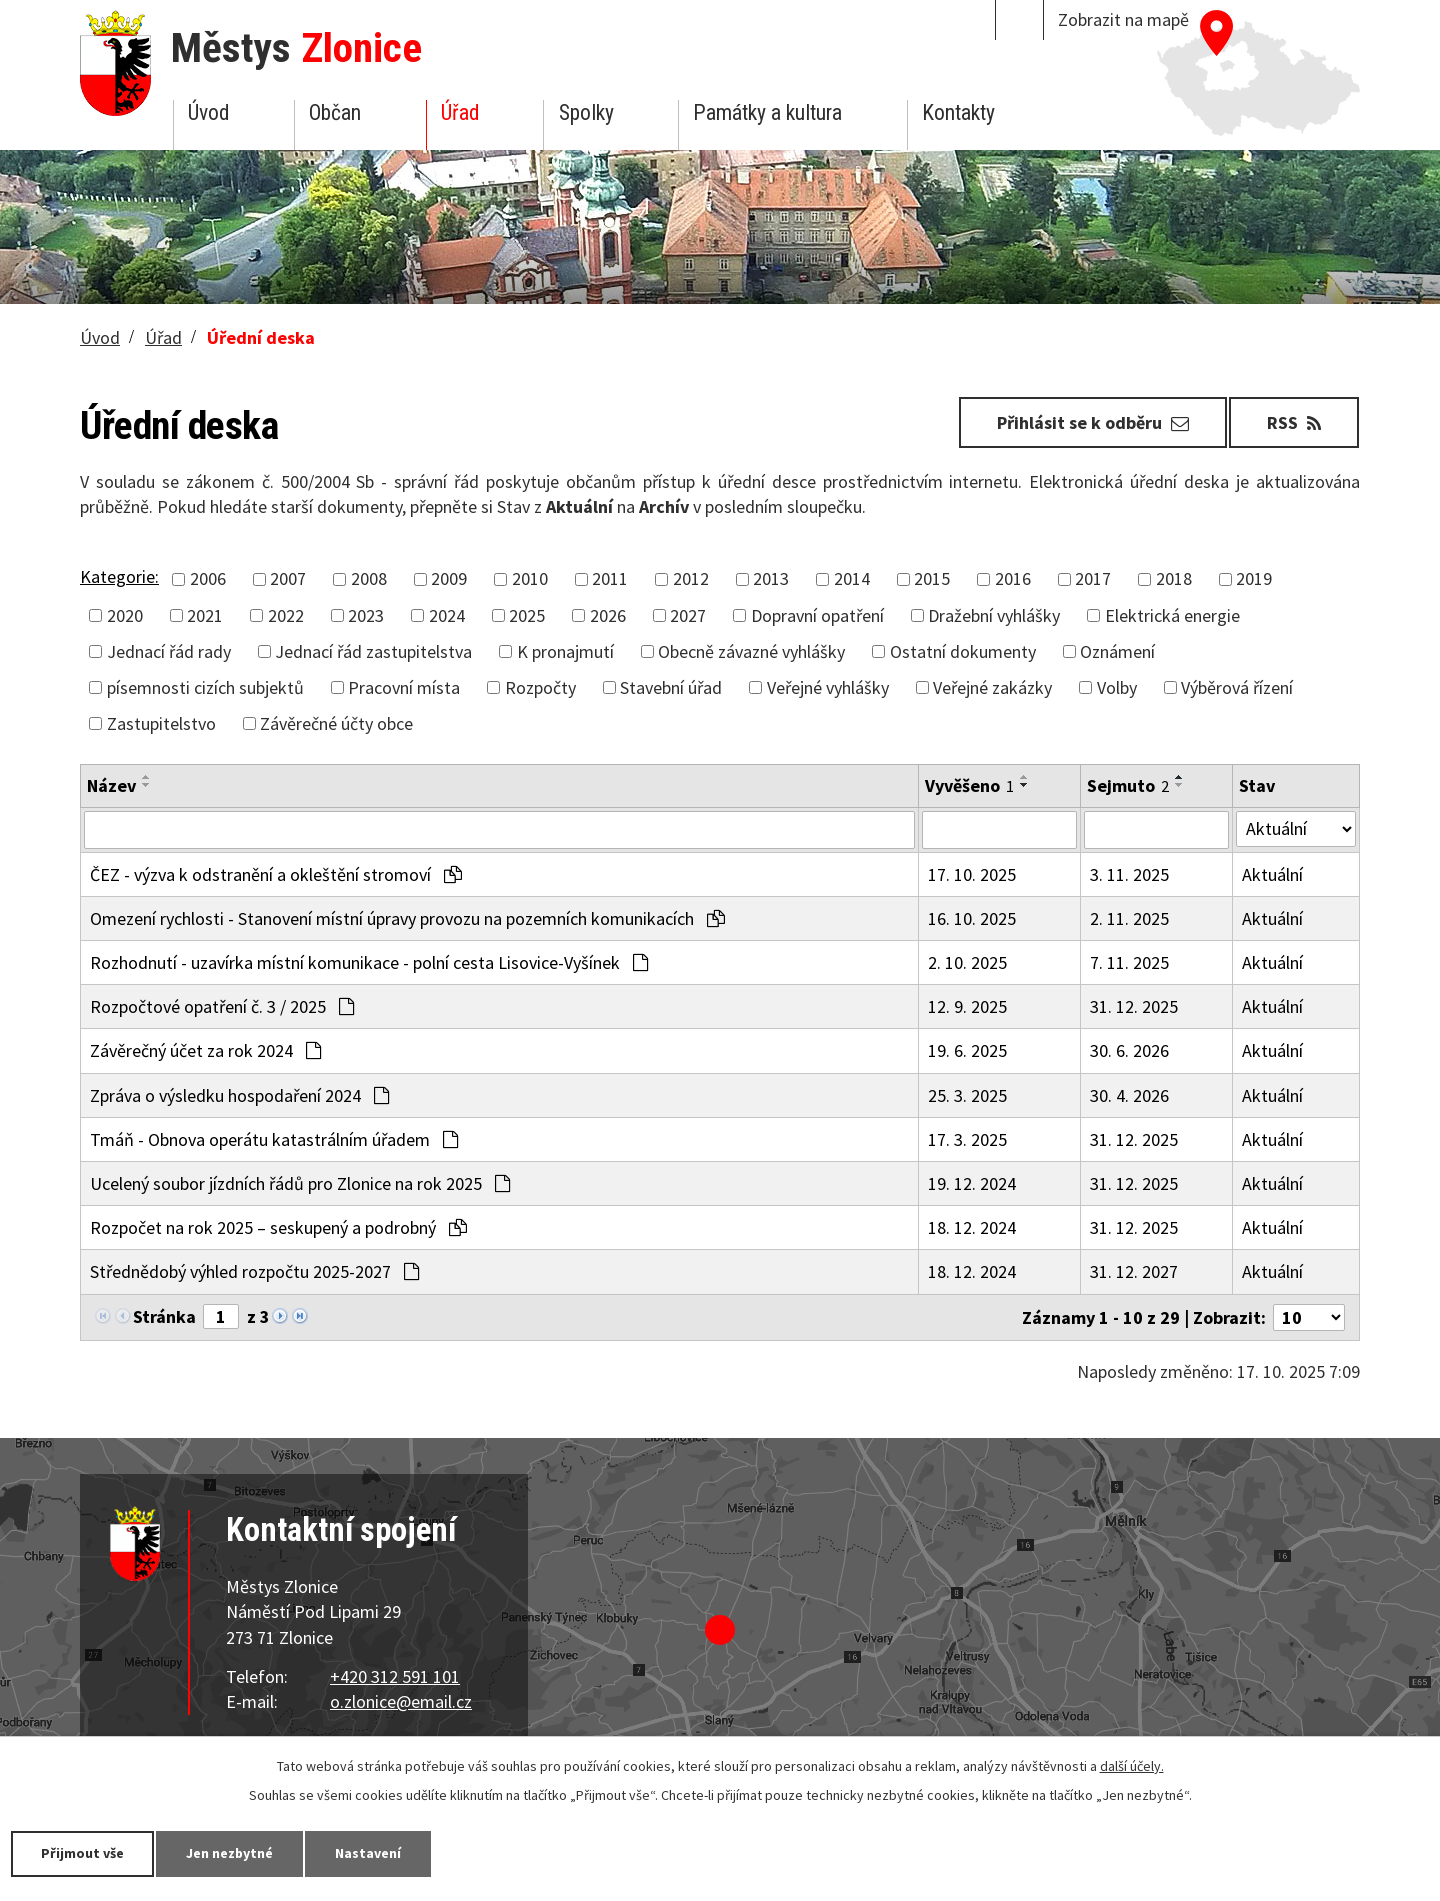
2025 (527, 615)
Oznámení (1117, 651)
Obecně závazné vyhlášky (751, 651)
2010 (530, 578)
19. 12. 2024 (972, 1183)
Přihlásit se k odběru (1093, 422)
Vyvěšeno (969, 785)
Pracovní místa (404, 687)
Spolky (586, 112)
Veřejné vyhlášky (828, 687)
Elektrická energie (1172, 615)
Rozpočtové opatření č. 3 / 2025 (222, 1006)
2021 (205, 615)
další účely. (1132, 1766)
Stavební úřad (671, 687)
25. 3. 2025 (967, 1095)
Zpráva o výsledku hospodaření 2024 (239, 1095)
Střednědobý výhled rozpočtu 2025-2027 (254, 1271)
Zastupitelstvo (161, 723)
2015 (932, 578)
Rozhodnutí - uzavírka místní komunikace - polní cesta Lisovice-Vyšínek (369, 962)
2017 (1093, 578)
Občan (335, 112)
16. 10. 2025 (972, 918)
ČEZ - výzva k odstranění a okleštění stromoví (276, 874)
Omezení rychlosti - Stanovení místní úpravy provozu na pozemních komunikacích (407, 918)
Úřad (460, 112)
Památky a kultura (767, 112)
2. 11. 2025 (1129, 918)
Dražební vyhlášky (994, 615)
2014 (852, 578)
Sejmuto (1128, 785)
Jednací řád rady (169, 651)
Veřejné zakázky (992, 687)
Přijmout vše (82, 1853)
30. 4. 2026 (1129, 1095)
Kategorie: (119, 576)
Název (111, 785)
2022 (286, 615)
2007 (288, 578)
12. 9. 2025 (967, 1006)
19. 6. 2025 (967, 1050)
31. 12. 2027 (1134, 1271)
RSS (1294, 422)
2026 (608, 615)
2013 (771, 578)
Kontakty (958, 112)
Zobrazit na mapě (1123, 19)
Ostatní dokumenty (963, 651)
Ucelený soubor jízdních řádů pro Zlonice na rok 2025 (300, 1183)
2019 (1254, 578)
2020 (125, 615)
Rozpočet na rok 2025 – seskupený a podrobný (278, 1227)
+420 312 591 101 (395, 1676)
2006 (208, 578)
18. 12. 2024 (972, 1227)
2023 (366, 615)
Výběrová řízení (1237, 687)
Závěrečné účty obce (336, 723)
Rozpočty (540, 687)
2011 (610, 578)
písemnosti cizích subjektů (205, 687)
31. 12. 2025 (1134, 1006)
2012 (691, 578)
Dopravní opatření (817, 615)
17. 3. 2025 (967, 1139)
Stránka (164, 1316)
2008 (369, 578)
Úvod (208, 112)
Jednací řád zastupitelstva (373, 651)
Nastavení (369, 1853)
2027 (688, 615)
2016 (1013, 578)
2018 (1174, 578)
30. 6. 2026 (1129, 1050)
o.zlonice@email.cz (401, 1701)
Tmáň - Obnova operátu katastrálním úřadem (274, 1139)
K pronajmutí (565, 651)
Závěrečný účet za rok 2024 (205, 1050)
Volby (1117, 687)
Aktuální (1272, 874)
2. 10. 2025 (967, 962)
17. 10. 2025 (972, 874)
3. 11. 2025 (1129, 874)
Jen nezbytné (230, 1853)
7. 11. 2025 (1129, 962)
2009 (449, 578)
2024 (447, 615)
